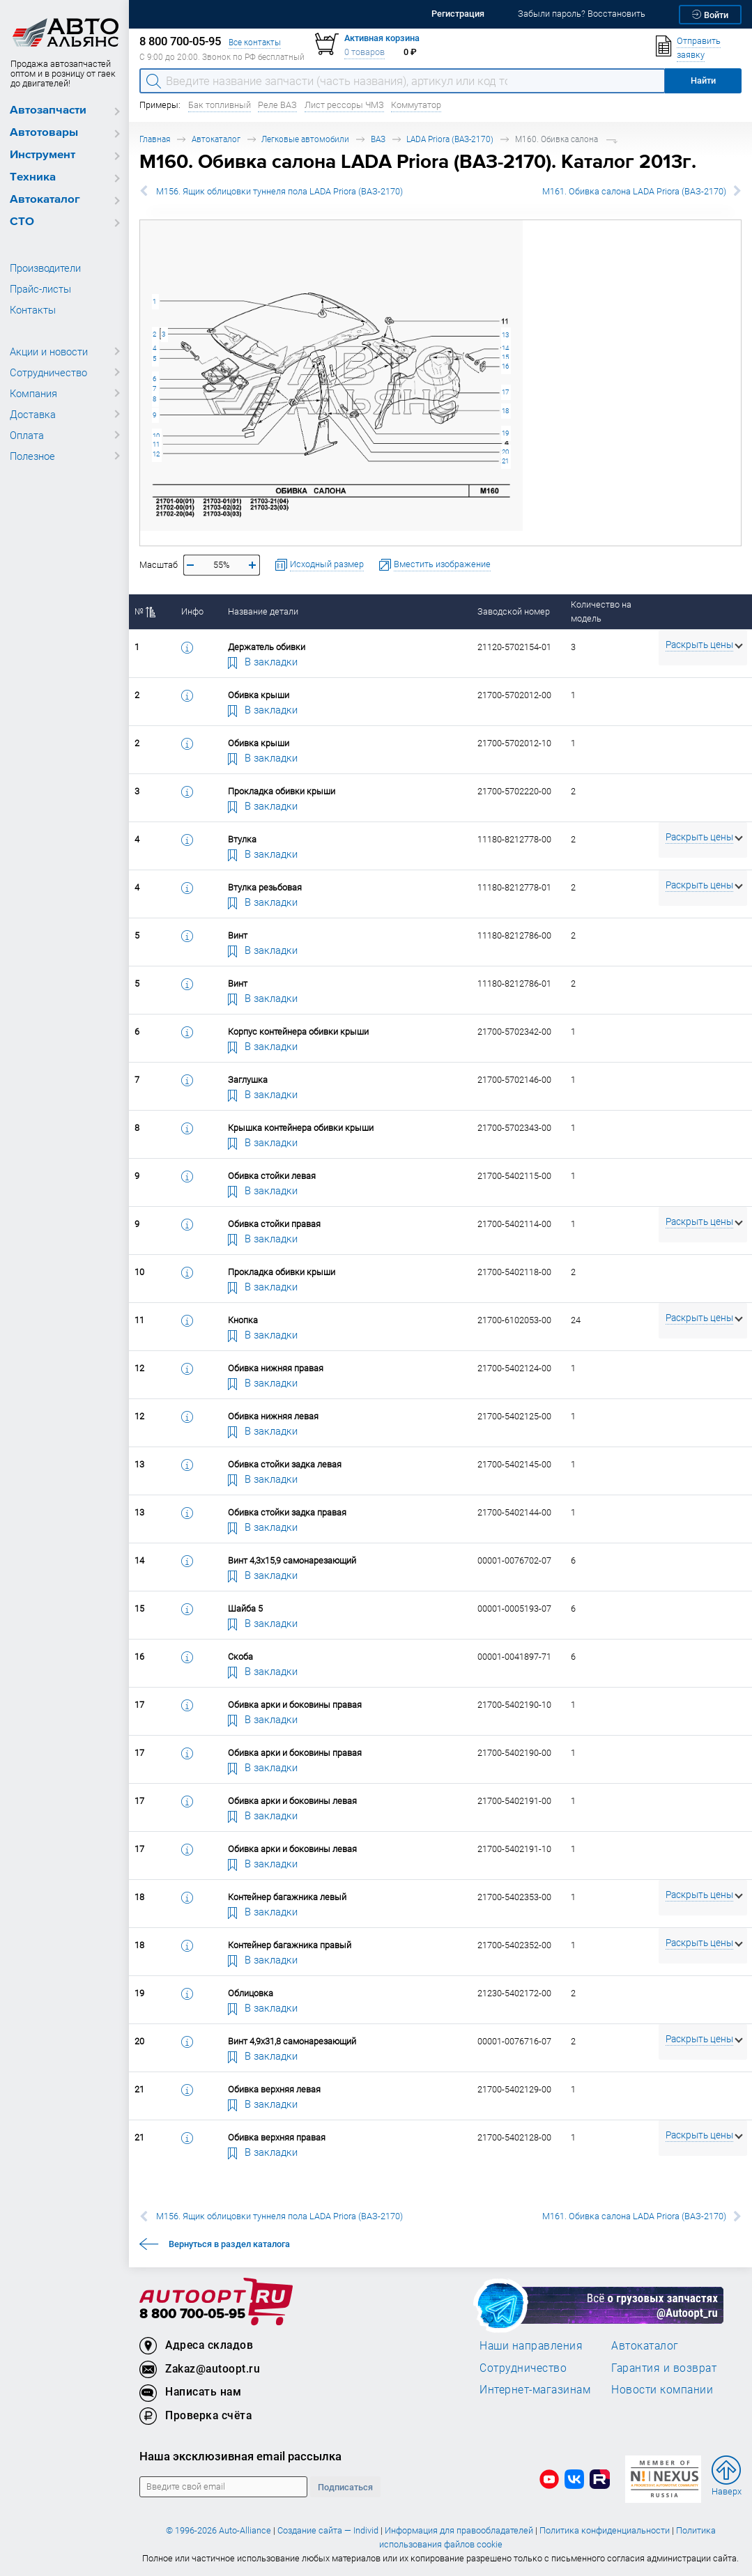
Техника (33, 177)
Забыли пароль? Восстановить (581, 14)
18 (505, 410)
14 (505, 348)
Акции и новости (49, 351)
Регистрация (457, 14)
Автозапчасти (48, 110)
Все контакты (255, 42)
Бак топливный (219, 105)
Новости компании (662, 2389)
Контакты (33, 309)
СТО (22, 222)
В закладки (263, 661)
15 (505, 357)
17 (505, 391)
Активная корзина (382, 38)
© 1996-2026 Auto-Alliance (218, 2530)
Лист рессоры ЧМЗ (344, 105)
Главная (154, 139)
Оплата (27, 435)
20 (505, 451)
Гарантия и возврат (663, 2367)
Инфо (192, 611)
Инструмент (42, 155)
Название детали (263, 611)
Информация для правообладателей (459, 2530)
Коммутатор (416, 105)
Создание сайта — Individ (327, 2530)
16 (505, 366)
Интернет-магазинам (534, 2389)
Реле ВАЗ (277, 105)
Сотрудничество (48, 372)
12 (156, 453)
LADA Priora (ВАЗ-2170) (449, 139)
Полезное (32, 456)
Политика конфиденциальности (604, 2530)
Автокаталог (45, 200)
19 (505, 433)
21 (505, 460)
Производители (45, 268)
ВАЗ (378, 139)
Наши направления (531, 2345)
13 (505, 334)
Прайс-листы (40, 288)
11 (156, 444)
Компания (33, 393)
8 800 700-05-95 (192, 2314)
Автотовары (44, 133)
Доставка (33, 414)
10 (156, 435)
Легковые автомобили (305, 139)
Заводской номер (513, 611)
